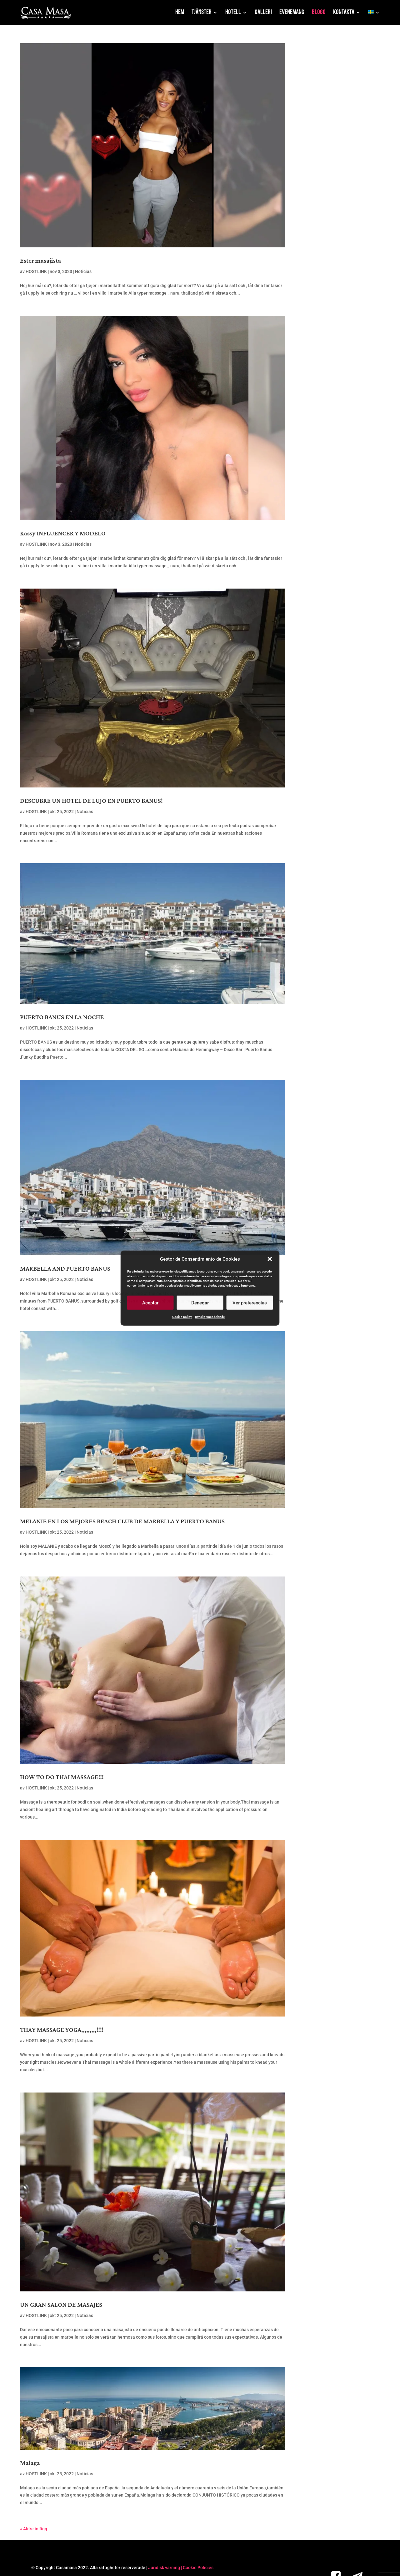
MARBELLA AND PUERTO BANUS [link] (65, 1269)
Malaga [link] (30, 2463)
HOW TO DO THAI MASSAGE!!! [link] (62, 1777)
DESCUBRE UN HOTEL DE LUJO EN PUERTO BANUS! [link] (91, 801)
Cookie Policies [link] (198, 2567)
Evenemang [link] (291, 13)
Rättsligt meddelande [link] (210, 1316)
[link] (46, 13)
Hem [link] (179, 13)
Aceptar (150, 1303)
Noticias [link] (83, 271)
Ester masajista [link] (40, 261)
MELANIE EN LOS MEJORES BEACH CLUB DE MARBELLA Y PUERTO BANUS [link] (122, 1521)
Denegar (200, 1303)
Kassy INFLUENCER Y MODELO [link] (63, 533)
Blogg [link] (319, 13)
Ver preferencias (249, 1303)
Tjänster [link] (202, 13)
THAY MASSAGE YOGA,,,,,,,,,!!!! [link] (61, 2030)
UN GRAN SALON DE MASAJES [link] (61, 2305)
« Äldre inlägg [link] (33, 2528)
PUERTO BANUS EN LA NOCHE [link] (62, 1017)
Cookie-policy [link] (182, 1316)
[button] (270, 1259)
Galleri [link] (263, 13)
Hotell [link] (233, 13)
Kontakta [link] (343, 13)
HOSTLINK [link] (36, 271)
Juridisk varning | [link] (165, 2567)
